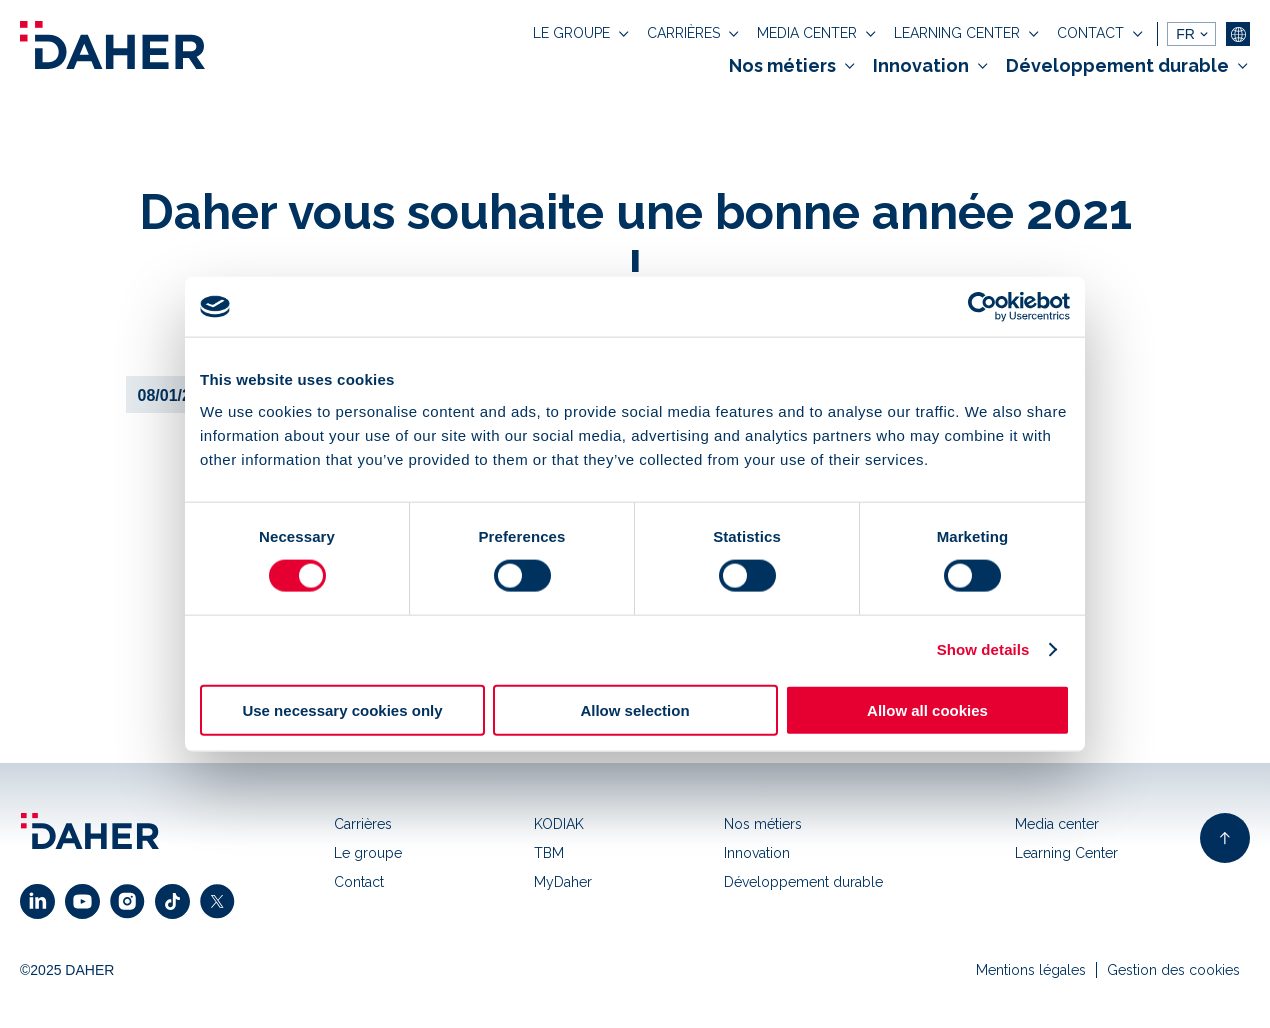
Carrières (363, 824)
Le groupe (368, 853)
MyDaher (563, 882)
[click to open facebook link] (177, 901)
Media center (1057, 824)
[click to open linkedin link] (42, 901)
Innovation (757, 853)
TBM (549, 853)
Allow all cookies (927, 709)
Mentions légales (1031, 970)
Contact (359, 882)
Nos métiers (763, 824)
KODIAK (559, 824)
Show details (983, 649)
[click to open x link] (222, 901)
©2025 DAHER (67, 970)
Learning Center (1066, 853)
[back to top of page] (1225, 838)
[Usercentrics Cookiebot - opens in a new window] (982, 307)
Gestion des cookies (1173, 970)
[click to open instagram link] (132, 901)
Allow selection (634, 709)
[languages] (1191, 34)
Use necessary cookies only (342, 709)
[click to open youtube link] (87, 901)
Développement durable (803, 882)
